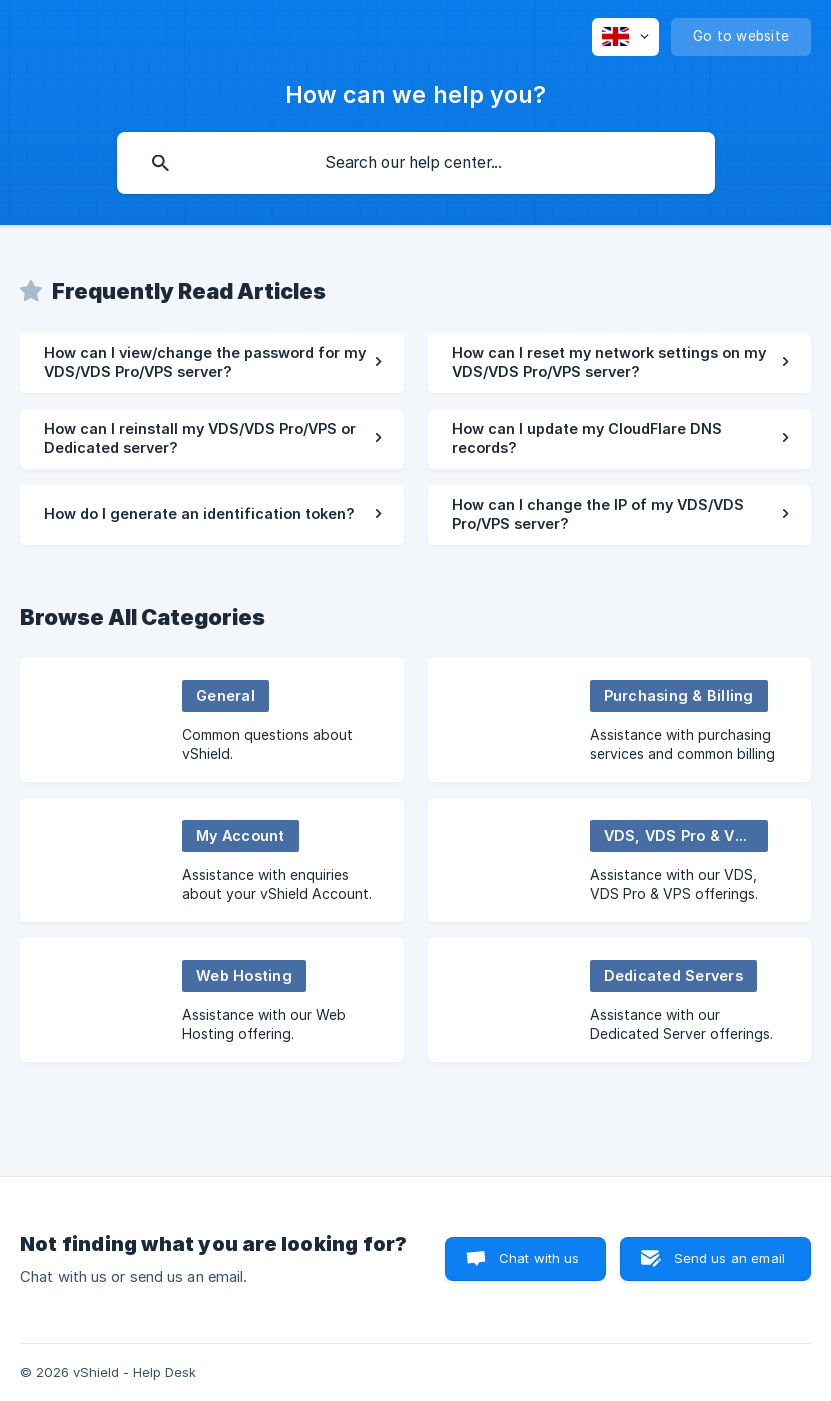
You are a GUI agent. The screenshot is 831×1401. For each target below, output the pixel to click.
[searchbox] (416, 163)
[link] (212, 363)
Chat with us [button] (539, 1258)
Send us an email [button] (729, 1258)
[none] (625, 37)
